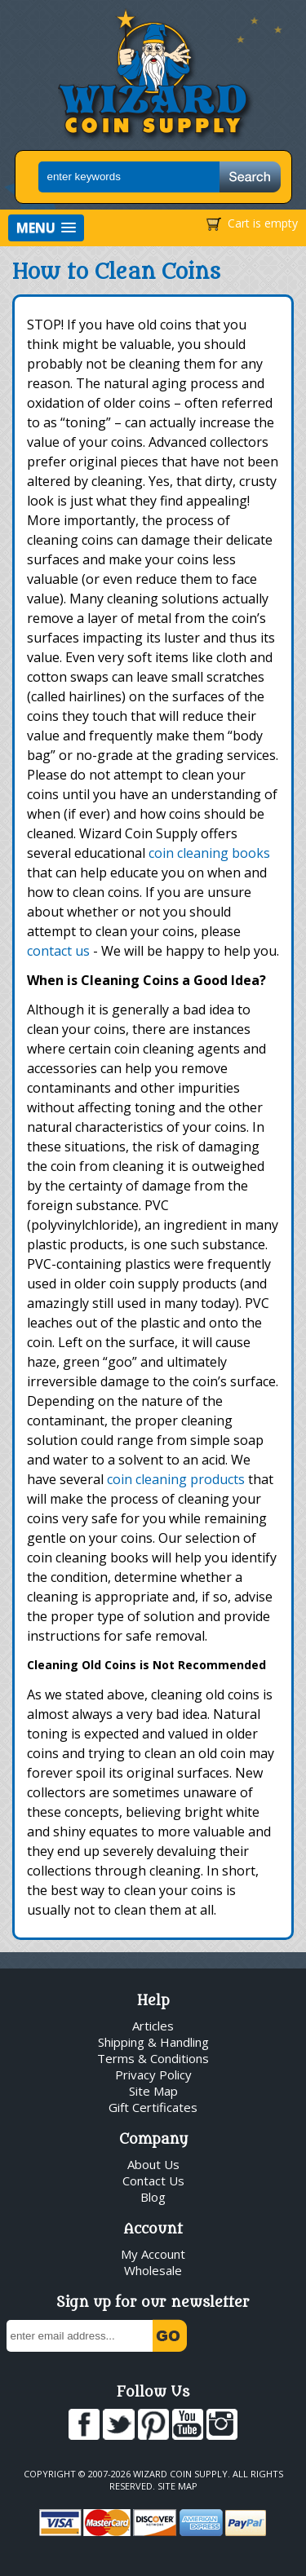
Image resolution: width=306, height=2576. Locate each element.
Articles (153, 2025)
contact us (58, 951)
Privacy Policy (153, 2074)
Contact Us (153, 2180)
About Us (153, 2164)
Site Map (153, 2091)
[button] (46, 227)
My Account (153, 2254)
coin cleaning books (209, 853)
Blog (153, 2197)
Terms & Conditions (153, 2058)
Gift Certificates (153, 2107)
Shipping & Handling (153, 2042)
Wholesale (153, 2270)
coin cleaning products (176, 1479)
